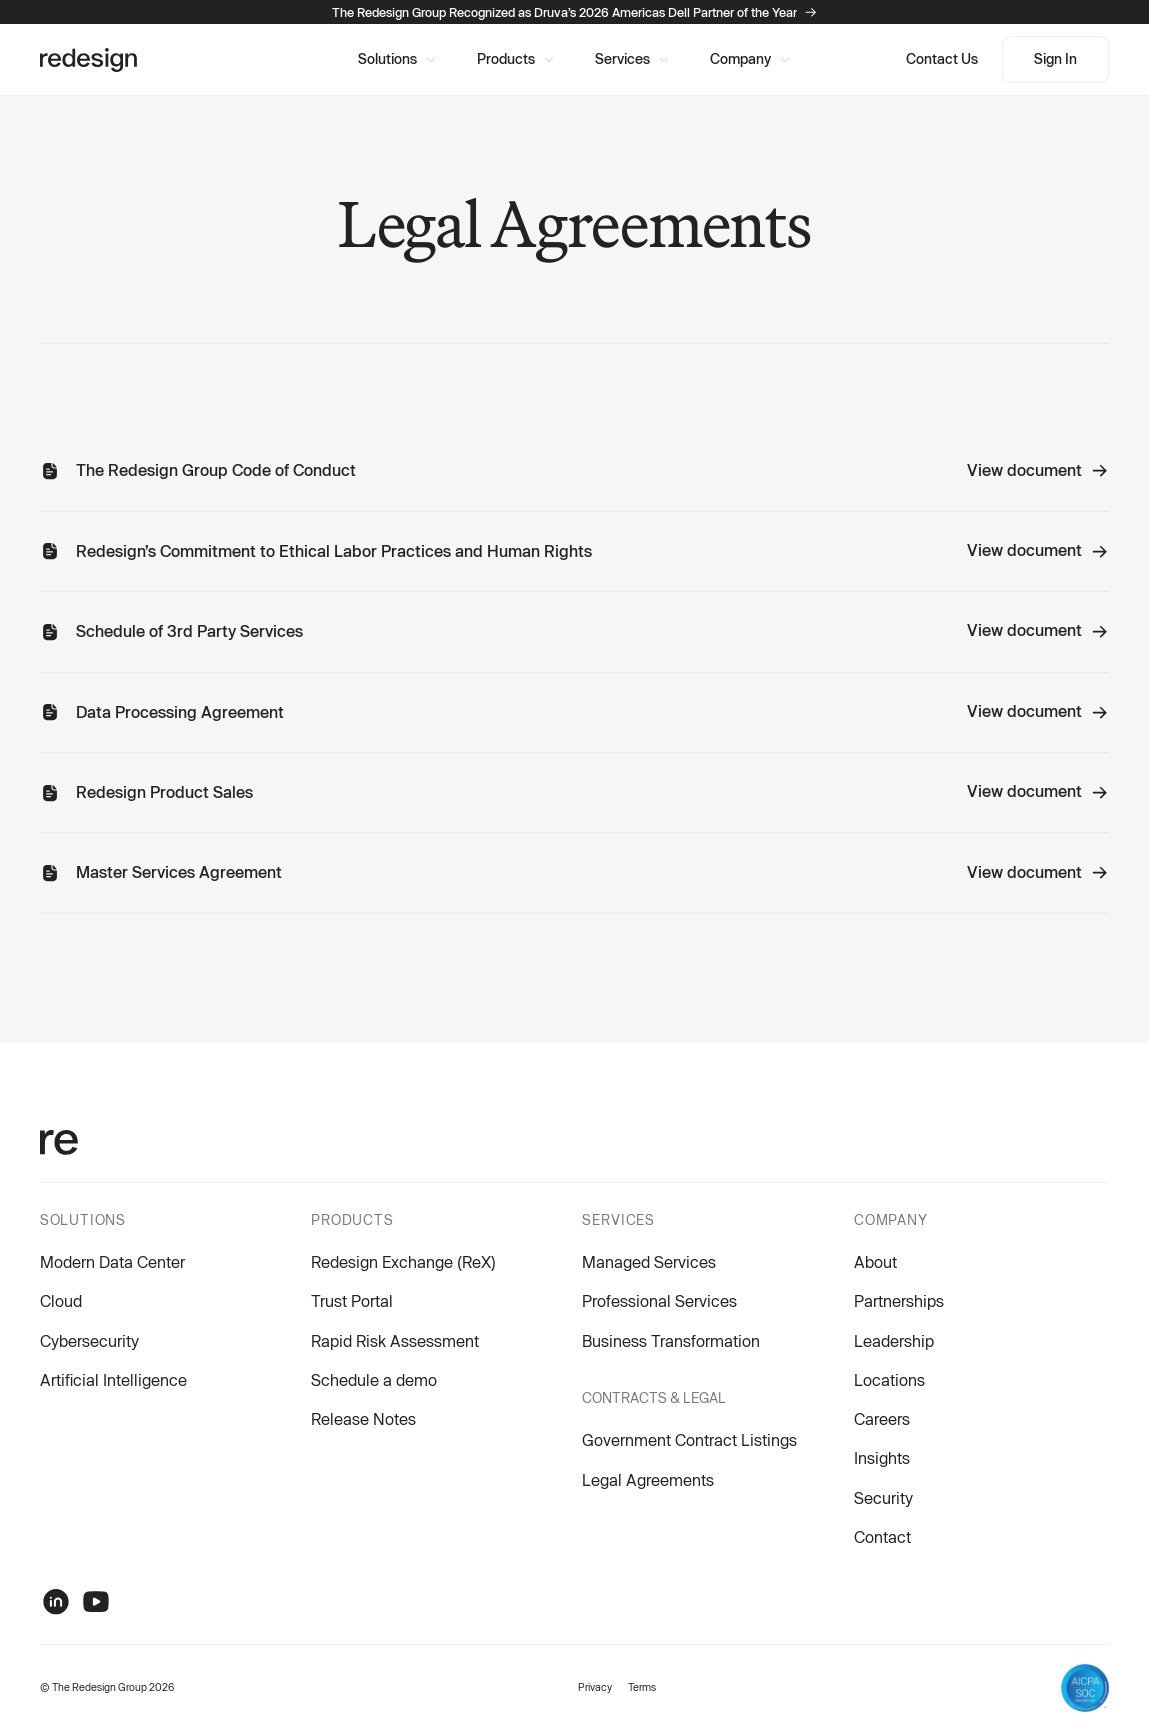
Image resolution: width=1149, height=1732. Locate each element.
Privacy (595, 1687)
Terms (642, 1687)
